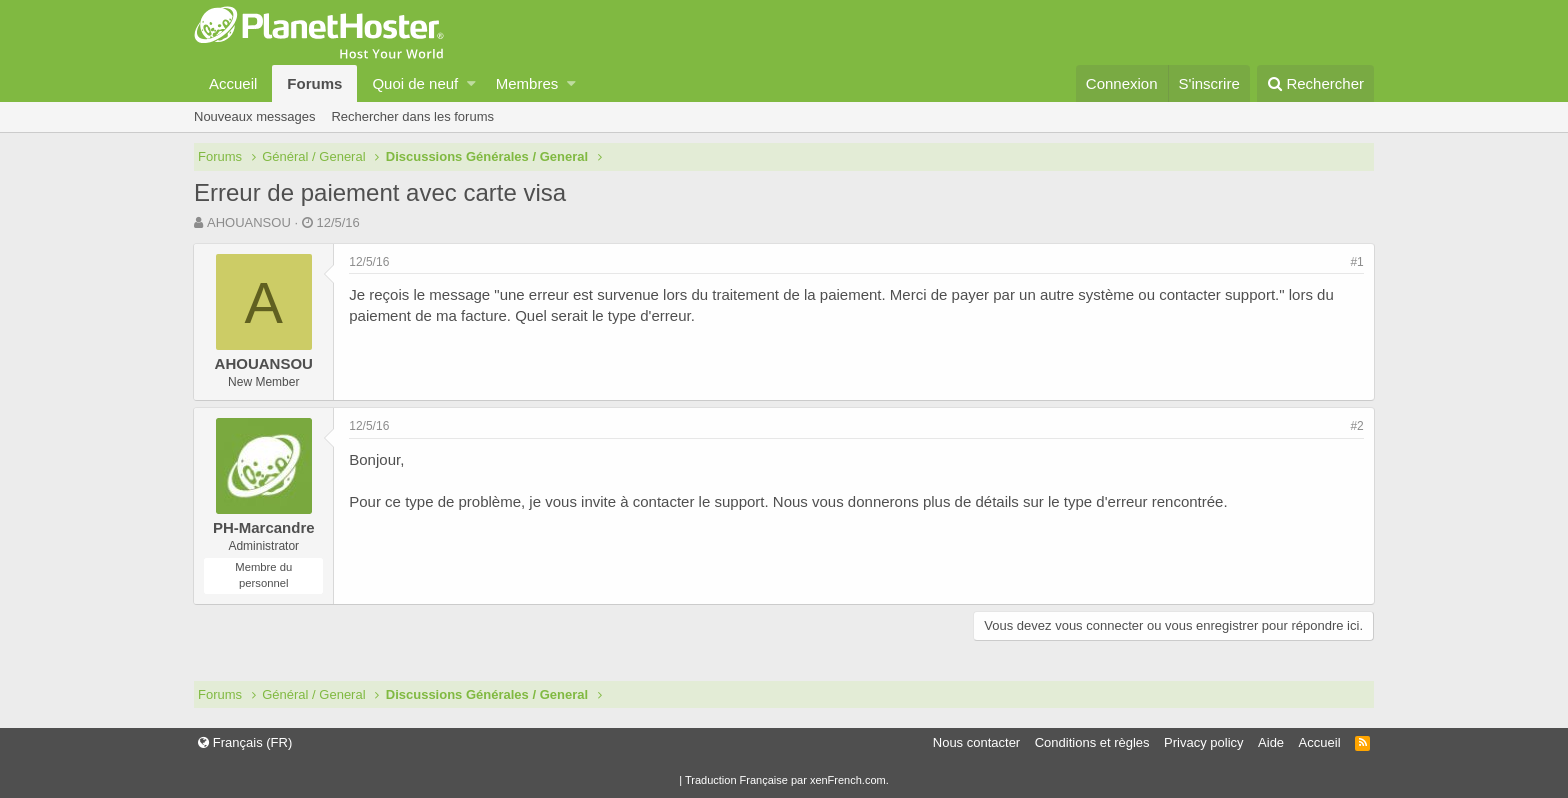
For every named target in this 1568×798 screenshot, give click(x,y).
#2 (1356, 426)
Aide (1271, 742)
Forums (314, 83)
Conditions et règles (1092, 742)
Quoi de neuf (415, 83)
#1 (1356, 262)
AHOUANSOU (249, 222)
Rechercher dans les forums (412, 116)
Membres (527, 83)
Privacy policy (1203, 742)
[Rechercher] (1315, 83)
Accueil (233, 83)
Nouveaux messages (254, 116)
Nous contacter (976, 742)
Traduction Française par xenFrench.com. (787, 780)
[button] (471, 83)
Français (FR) (245, 742)
